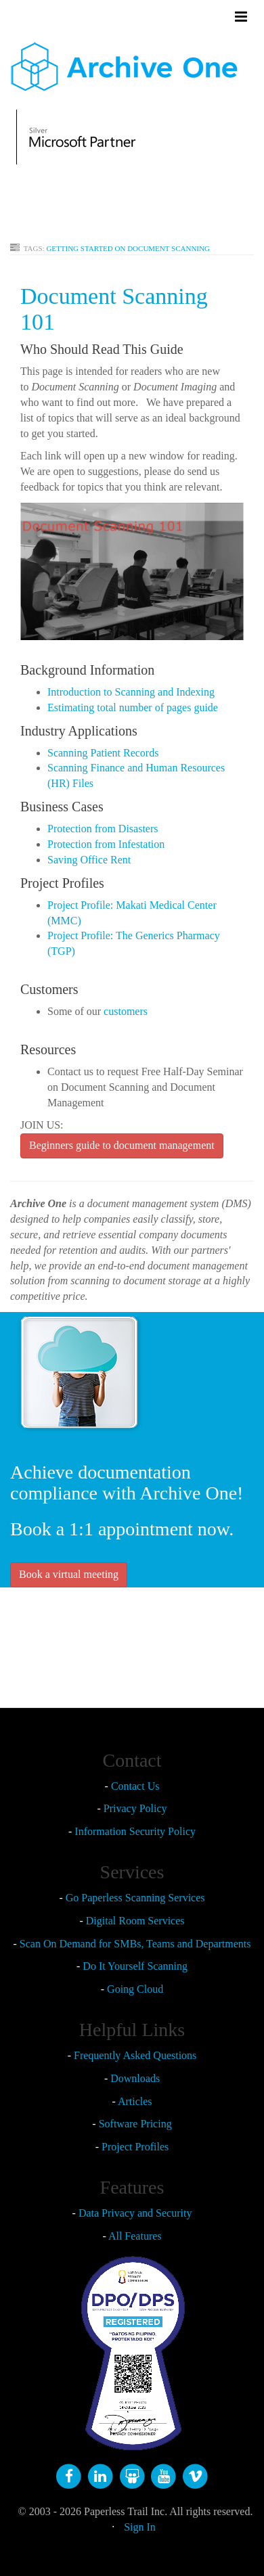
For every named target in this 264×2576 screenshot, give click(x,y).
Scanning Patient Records (102, 753)
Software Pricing (135, 2123)
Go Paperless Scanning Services (135, 1897)
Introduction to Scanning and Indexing (131, 692)
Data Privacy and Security (135, 2213)
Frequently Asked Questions (135, 2055)
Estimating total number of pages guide (132, 707)
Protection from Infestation (105, 844)
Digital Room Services (135, 1920)
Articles (135, 2101)
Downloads (135, 2078)
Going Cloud (135, 1989)
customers (126, 1011)
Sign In (140, 2527)
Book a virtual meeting (68, 1574)
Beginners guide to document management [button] (122, 1145)
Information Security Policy (135, 1831)
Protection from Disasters (102, 828)
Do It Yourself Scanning (135, 1966)
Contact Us (135, 1786)
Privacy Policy (135, 1808)
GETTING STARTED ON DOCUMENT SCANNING (127, 248)
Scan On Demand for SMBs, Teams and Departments (135, 1943)
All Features (135, 2236)
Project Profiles (135, 2146)
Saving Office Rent (89, 859)
